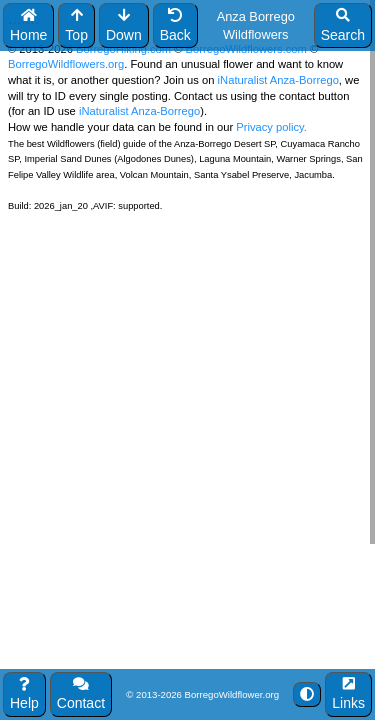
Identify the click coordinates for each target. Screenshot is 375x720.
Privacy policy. (270, 127)
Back (175, 25)
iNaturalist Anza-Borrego (278, 80)
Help (24, 694)
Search (343, 25)
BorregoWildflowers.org (66, 64)
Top (76, 25)
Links (348, 694)
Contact (81, 694)
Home (28, 25)
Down (124, 25)
